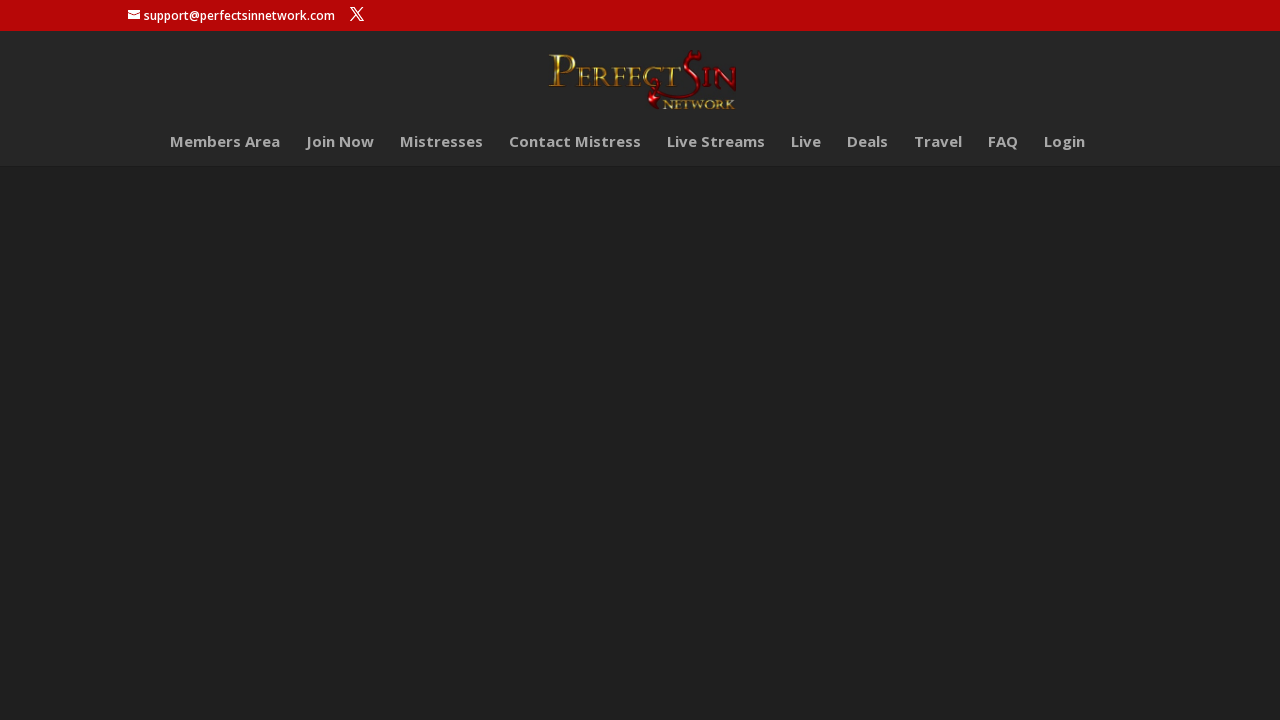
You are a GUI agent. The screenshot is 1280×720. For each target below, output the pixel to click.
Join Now (340, 142)
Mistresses (441, 142)
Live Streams (716, 142)
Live (806, 142)
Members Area (225, 142)
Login (1064, 142)
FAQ (1003, 142)
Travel (938, 142)
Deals (867, 142)
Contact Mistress (575, 142)
